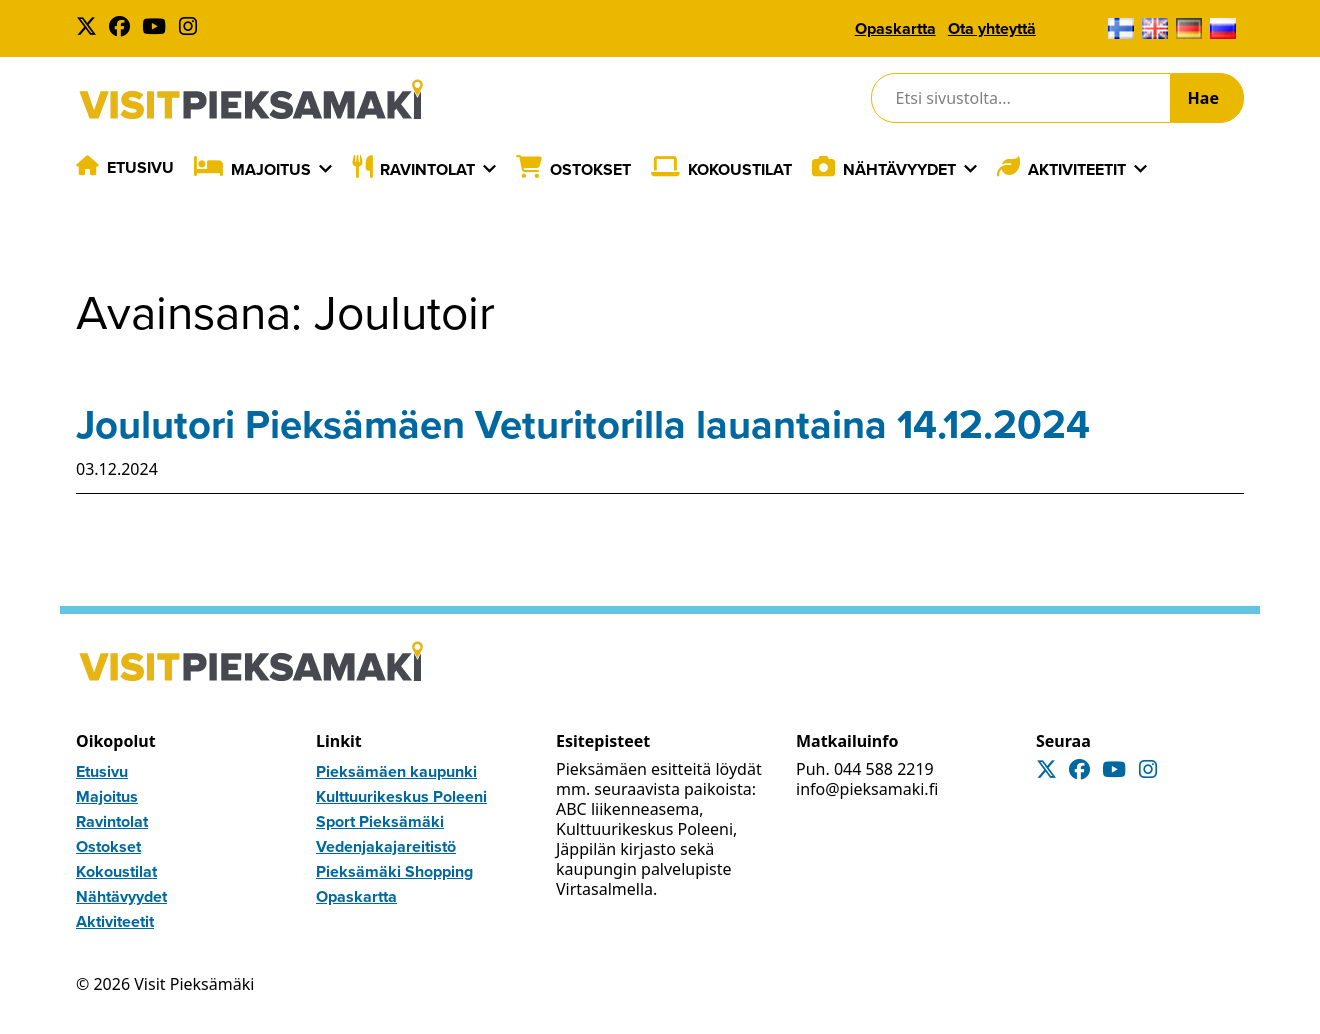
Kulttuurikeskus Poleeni (401, 796)
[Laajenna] (325, 169)
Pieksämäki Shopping (394, 871)
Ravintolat (427, 169)
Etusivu (140, 167)
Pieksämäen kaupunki (396, 771)
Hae (1203, 98)
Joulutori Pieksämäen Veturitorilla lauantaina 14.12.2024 (583, 424)
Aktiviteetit (1077, 169)
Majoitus (271, 169)
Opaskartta (895, 28)
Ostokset (590, 169)
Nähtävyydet (899, 169)
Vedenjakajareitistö (386, 846)
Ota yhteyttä (992, 28)
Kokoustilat (740, 169)
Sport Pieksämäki (380, 821)
